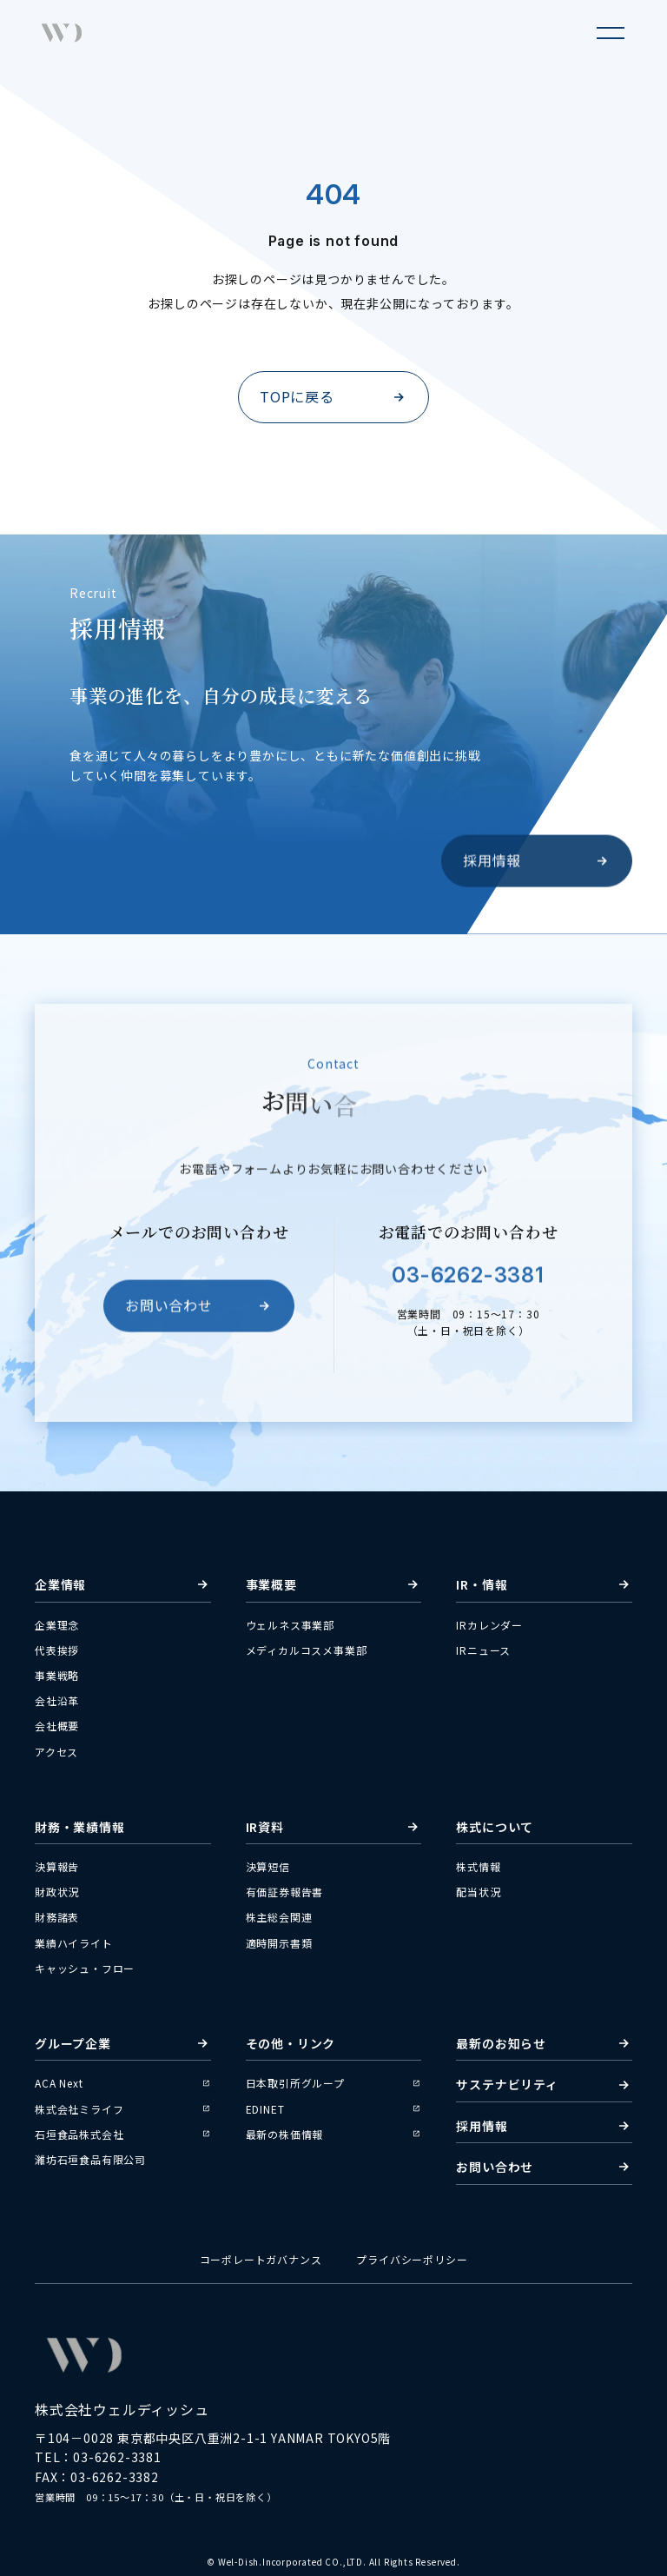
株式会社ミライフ (123, 2108)
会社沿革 (57, 1700)
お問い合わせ (199, 1311)
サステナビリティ (544, 2084)
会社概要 (57, 1725)
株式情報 (478, 1866)
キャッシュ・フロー (85, 1968)
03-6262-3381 (468, 1281)
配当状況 (478, 1891)
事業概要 (334, 1584)
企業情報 (123, 1584)
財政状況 (57, 1891)
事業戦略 (57, 1675)
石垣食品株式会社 (123, 2134)
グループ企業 (123, 2043)
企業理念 (57, 1624)
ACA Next (123, 2082)
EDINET (334, 2108)
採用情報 (537, 865)
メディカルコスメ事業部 (306, 1650)
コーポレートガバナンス (261, 2259)
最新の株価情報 (334, 2134)
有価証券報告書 (285, 1891)
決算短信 (268, 1866)
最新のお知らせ (544, 2043)
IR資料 (334, 1827)
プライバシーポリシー (411, 2259)
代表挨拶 (57, 1650)
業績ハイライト (74, 1942)
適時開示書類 (279, 1942)
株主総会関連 (279, 1916)
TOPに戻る (333, 396)
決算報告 (57, 1866)
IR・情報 (544, 1584)
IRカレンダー (489, 1624)
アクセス (56, 1751)
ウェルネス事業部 (290, 1624)
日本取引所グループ (334, 2082)
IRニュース (483, 1650)
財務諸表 (57, 1916)
